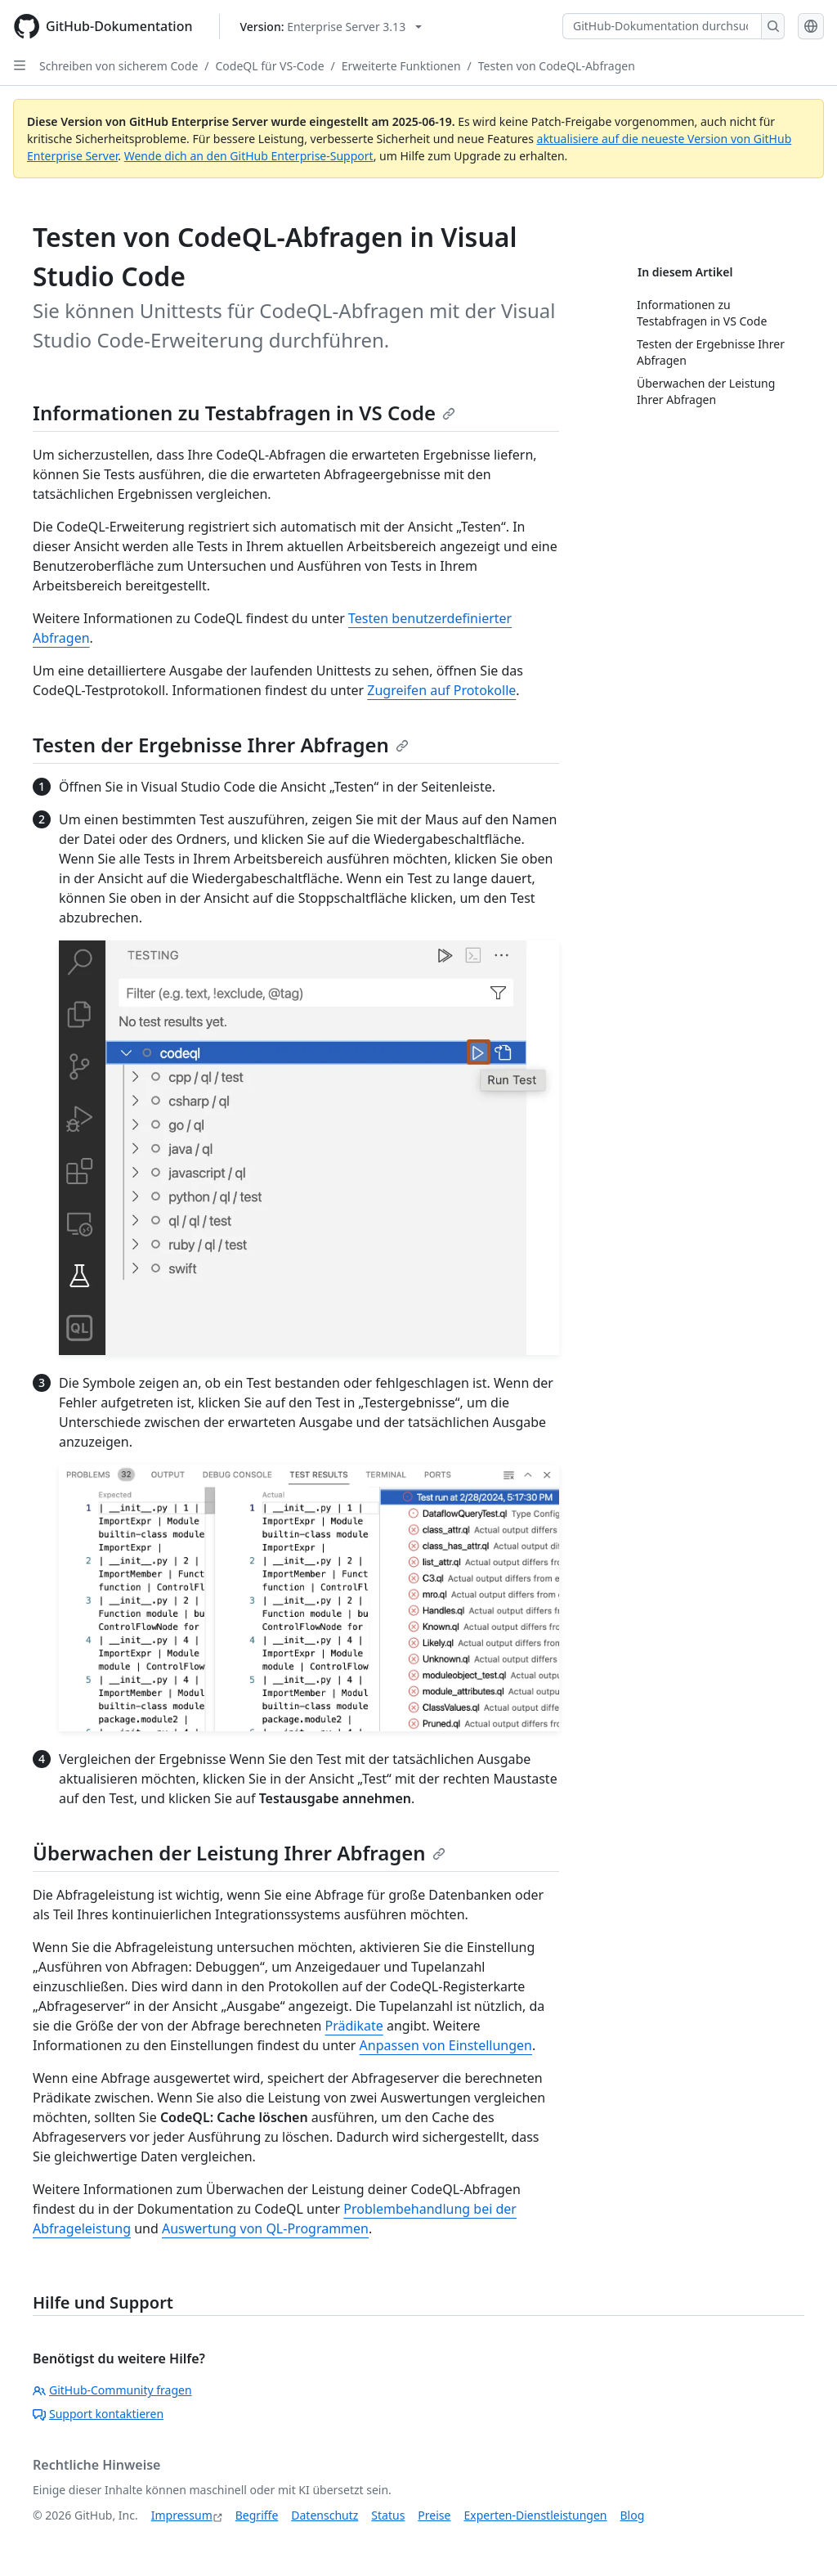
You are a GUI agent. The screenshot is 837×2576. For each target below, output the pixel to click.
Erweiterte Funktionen (401, 66)
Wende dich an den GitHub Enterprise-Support (249, 156)
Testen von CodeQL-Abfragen (556, 66)
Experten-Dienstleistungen (534, 2515)
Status (388, 2515)
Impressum (182, 2515)
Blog (632, 2515)
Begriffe (257, 2515)
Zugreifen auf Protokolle (441, 690)
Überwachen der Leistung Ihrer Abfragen (239, 1852)
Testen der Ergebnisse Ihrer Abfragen (221, 744)
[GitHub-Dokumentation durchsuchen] (662, 26)
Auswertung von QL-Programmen (265, 2228)
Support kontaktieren (98, 2413)
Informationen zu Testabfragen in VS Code (244, 412)
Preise (434, 2515)
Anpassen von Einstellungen (446, 2045)
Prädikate (354, 2026)
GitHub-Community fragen (112, 2390)
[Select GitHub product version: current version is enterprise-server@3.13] (331, 26)
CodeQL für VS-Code (270, 66)
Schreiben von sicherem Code (118, 66)
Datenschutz (324, 2515)
